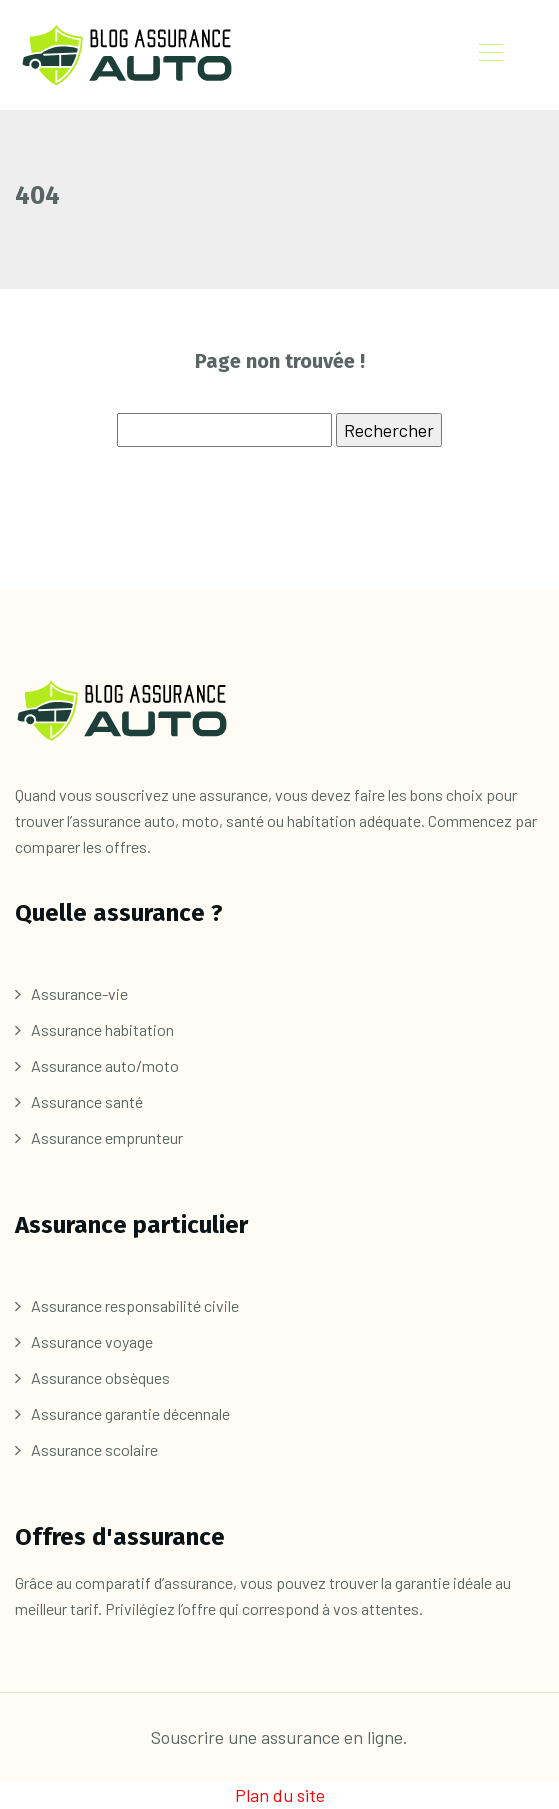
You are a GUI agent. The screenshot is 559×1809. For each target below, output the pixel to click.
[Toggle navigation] (490, 55)
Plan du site (280, 1795)
